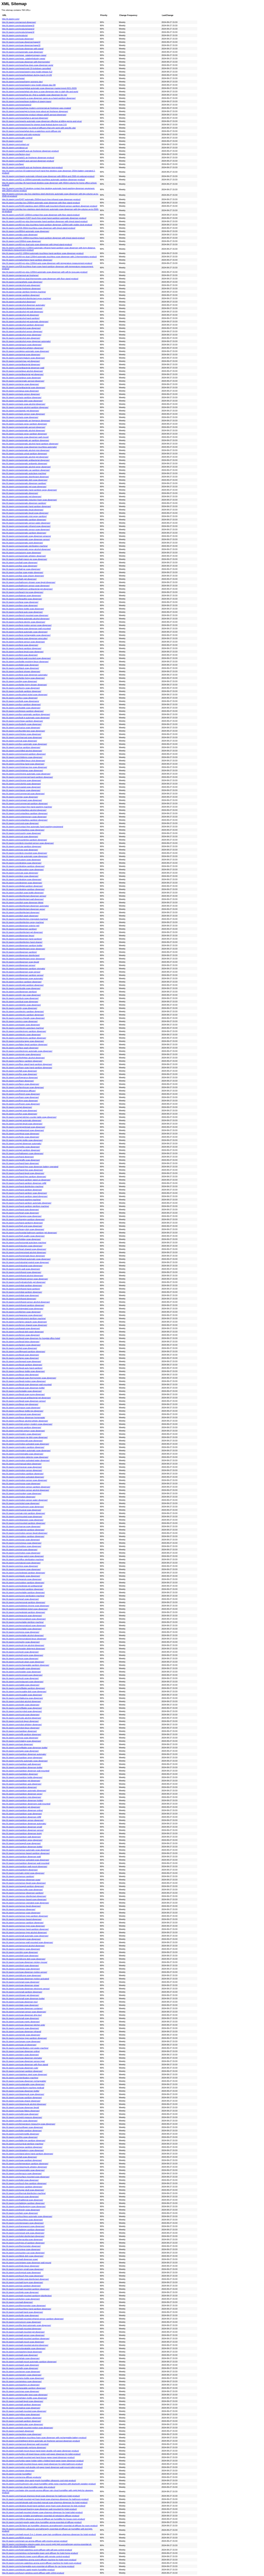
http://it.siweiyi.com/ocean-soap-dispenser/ (21, 1540)
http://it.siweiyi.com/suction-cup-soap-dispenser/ (23, 2253)
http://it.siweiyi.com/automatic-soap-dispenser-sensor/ (26, 539)
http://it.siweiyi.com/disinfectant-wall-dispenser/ (23, 899)
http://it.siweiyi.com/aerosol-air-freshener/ (20, 275)
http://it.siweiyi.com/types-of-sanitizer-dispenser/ (23, 2243)
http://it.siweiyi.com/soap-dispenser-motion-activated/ (25, 1979)
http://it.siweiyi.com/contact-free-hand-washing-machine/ (27, 807)
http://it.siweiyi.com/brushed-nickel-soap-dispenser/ (24, 694)
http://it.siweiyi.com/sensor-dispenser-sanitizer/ (22, 1893)
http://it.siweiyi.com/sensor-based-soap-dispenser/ (24, 1899)
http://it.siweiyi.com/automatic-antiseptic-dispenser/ (24, 463)
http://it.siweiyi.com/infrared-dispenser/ (19, 1299)
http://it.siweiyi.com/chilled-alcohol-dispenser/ (22, 751)
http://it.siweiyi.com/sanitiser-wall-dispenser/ (21, 1764)
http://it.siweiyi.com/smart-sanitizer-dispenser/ (22, 2071)
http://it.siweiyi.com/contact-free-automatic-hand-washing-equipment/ (32, 826)
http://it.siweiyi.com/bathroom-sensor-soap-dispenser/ (26, 585)
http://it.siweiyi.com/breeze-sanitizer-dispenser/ (23, 711)
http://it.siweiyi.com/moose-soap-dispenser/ (21, 1483)
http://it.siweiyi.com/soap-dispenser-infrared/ (21, 2031)
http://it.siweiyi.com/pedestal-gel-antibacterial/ (22, 1586)
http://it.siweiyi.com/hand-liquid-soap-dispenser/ (23, 1173)
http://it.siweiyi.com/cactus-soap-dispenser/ (21, 727)
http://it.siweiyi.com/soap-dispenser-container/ (22, 2008)
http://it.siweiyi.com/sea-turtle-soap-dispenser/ (22, 1889)
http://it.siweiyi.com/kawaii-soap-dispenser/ (21, 1328)
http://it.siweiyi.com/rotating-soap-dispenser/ (21, 1741)
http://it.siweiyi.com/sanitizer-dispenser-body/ (22, 1833)
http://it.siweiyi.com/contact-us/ (15, 144)
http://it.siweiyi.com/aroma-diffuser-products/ (21, 2477)
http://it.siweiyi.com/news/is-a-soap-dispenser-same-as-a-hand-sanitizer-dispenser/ (39, 98)
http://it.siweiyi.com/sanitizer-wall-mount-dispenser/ (24, 1866)
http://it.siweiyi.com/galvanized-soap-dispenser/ (23, 1130)
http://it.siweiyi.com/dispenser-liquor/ (18, 935)
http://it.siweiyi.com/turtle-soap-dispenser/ (20, 2315)
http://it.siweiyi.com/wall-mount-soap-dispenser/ (23, 2342)
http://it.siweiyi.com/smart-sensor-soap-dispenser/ (24, 2012)
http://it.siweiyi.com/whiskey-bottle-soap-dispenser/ (24, 2398)
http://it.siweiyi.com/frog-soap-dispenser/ (20, 1100)
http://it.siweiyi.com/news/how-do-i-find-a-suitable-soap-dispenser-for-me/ (34, 95)
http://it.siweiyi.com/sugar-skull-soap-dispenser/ (23, 2190)
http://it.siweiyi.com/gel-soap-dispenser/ (19, 1110)
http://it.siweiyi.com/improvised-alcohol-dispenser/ (24, 1252)
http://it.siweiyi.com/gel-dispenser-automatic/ (21, 1143)
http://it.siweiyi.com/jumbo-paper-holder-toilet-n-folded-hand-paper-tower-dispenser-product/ (43, 2461)
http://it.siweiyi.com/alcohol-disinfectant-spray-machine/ (26, 298)
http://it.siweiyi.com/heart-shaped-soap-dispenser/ (24, 1249)
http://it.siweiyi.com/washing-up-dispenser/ (21, 2385)
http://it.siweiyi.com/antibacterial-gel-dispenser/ (22, 374)
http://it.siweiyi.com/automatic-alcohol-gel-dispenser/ (25, 457)
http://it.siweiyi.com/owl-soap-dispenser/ (19, 1549)
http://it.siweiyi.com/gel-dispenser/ (17, 1107)
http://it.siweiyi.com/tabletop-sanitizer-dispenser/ (23, 2229)
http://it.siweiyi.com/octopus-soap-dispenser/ (21, 1543)
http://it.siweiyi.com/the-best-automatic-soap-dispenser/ (26, 2325)
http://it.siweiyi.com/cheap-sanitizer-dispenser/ (22, 721)
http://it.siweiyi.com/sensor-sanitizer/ (18, 1876)
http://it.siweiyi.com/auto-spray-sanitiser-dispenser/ (24, 434)
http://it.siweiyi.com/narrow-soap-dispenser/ (21, 1526)
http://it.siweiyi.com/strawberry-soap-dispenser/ (23, 2150)
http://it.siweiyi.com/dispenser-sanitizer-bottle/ (22, 945)
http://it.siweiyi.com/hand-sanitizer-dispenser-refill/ (24, 1183)
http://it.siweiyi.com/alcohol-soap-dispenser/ (21, 328)
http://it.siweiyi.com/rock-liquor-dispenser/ (20, 1721)
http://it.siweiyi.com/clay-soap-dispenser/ (20, 797)
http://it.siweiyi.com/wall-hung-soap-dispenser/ (22, 2282)
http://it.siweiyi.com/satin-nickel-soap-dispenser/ (23, 1873)
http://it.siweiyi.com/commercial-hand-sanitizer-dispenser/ (27, 777)
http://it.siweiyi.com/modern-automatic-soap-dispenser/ (26, 1450)
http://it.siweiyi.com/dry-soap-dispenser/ (19, 1008)
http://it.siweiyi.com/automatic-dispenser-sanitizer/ (24, 503)
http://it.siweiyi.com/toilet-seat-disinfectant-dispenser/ (25, 2279)
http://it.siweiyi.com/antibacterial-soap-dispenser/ (23, 387)
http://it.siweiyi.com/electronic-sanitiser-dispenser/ (24, 1038)
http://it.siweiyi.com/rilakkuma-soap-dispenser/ (22, 1698)
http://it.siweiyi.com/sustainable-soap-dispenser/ (23, 2084)
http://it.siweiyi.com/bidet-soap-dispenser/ (20, 665)
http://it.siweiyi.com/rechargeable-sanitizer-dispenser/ (25, 1665)
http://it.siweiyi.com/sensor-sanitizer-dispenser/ (22, 1922)
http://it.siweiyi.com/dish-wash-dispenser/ (20, 916)
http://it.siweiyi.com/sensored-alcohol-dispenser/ (23, 1946)
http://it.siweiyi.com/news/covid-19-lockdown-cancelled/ (26, 68)
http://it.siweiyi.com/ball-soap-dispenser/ (20, 562)
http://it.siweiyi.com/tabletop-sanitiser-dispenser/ (23, 2203)
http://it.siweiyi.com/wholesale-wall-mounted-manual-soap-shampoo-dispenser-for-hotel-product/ (44, 2502)
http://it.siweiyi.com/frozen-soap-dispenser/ (21, 1104)
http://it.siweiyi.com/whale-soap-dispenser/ (21, 2358)
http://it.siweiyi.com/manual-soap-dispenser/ (21, 1414)
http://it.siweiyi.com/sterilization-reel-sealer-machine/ (25, 2048)
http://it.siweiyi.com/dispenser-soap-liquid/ (20, 962)
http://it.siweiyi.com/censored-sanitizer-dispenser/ (24, 754)
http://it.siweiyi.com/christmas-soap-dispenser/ (22, 770)
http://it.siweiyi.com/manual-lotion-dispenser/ (21, 1464)
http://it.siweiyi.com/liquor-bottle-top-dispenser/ (22, 1411)
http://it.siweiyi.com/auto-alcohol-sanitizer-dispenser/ (25, 407)
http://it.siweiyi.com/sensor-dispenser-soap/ (21, 1880)
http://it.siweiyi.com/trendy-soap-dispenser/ (21, 2210)
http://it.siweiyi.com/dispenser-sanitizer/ (19, 952)
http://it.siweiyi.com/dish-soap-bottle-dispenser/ (23, 892)
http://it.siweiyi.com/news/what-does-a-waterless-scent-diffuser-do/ (31, 131)
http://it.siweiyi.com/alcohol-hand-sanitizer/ (21, 318)
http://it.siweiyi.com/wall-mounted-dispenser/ (21, 2328)
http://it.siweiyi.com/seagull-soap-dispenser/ (21, 1843)
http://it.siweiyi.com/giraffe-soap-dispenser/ (21, 1160)
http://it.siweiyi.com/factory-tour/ (16, 154)
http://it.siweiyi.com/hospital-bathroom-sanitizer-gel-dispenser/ (29, 1233)
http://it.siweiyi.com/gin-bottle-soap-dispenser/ (22, 1140)
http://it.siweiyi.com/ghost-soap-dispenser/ (20, 1133)
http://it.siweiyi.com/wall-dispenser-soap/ (20, 2259)
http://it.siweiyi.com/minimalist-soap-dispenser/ (22, 1454)
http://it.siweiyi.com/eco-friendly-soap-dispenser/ (23, 1018)
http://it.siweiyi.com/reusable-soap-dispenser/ (22, 1695)
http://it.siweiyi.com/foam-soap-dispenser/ (20, 1097)
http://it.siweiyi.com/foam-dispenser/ (18, 1081)
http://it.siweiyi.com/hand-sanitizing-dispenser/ (22, 1223)
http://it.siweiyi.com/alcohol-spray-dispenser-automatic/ (26, 341)
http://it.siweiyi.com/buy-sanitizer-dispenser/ (21, 704)
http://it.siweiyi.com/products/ (15, 35)
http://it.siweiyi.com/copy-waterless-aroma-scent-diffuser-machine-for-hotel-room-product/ (41, 2563)
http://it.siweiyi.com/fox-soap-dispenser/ (19, 1074)
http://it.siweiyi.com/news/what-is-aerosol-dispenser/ (25, 118)
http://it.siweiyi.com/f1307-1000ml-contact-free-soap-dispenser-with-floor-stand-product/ (41, 215)
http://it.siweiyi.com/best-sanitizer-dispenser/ (21, 648)
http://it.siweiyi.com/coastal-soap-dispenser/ (21, 787)
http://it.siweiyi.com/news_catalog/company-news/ (24, 55)
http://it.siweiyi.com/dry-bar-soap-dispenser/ (21, 995)
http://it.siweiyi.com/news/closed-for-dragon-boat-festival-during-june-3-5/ (34, 124)
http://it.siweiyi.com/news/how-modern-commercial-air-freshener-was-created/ (36, 108)
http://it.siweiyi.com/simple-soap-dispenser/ (21, 2035)
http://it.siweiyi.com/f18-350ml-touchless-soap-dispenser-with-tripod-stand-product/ (38, 228)
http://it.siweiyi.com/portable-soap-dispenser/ (22, 1629)
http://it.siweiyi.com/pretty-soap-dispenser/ (20, 1705)
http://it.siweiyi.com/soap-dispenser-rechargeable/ (24, 2081)
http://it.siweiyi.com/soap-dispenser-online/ (21, 2051)
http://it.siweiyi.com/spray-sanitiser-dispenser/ (22, 2187)
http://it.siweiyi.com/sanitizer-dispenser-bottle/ (22, 1847)
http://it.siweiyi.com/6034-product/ (17, 2538)
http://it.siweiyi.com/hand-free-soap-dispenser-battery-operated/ (30, 1166)
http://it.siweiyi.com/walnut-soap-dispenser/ (21, 2408)
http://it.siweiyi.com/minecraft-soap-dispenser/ (22, 1440)
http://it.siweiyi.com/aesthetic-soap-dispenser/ (22, 282)
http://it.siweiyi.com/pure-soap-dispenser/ (20, 1658)
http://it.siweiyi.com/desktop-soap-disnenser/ (21, 863)
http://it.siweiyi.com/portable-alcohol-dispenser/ (23, 1635)
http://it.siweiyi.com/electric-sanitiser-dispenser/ (23, 1011)
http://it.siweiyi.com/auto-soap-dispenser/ (20, 417)
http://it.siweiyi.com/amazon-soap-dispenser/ (22, 345)
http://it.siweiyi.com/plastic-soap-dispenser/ (21, 1576)
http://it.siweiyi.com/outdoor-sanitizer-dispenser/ (23, 1582)
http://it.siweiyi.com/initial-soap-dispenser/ (20, 1295)
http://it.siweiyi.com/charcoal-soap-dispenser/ (22, 737)
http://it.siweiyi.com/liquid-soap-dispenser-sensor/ (24, 1401)
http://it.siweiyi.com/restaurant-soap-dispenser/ (22, 1681)
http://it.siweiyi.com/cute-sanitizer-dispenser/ (21, 846)
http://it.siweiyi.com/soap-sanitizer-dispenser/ (22, 2097)
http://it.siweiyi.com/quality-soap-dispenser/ (21, 1668)
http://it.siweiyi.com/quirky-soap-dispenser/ (21, 1642)
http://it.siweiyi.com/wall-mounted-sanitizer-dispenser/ (26, 2289)
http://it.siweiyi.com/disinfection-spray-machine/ (23, 922)
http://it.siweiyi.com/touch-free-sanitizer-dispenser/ (24, 2183)
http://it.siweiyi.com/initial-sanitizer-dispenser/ (22, 1292)
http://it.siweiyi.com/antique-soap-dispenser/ (21, 378)
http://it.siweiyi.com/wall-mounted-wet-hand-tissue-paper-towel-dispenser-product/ (38, 2457)
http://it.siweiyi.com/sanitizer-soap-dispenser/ (22, 1814)
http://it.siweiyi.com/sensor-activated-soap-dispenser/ (25, 1860)
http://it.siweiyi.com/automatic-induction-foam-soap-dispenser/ (29, 500)
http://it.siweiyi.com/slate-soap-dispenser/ (20, 2005)
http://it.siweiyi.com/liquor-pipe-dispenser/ (20, 1374)
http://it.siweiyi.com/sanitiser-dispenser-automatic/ (24, 1754)
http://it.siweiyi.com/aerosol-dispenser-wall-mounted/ (25, 2444)
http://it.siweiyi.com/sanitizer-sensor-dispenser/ (22, 1820)
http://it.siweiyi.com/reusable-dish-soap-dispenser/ (24, 1691)
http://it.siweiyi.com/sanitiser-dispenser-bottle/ (22, 1767)
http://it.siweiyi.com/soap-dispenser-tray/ (20, 2002)
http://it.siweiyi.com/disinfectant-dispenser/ (21, 912)
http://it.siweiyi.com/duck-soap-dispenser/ (20, 998)
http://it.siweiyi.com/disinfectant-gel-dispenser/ (22, 932)
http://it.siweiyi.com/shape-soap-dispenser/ (21, 1969)
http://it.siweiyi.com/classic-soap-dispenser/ (21, 790)
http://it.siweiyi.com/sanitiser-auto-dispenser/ (21, 1784)
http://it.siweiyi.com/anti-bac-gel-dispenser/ (21, 361)
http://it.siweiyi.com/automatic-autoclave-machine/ (24, 473)
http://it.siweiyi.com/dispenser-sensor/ (18, 965)
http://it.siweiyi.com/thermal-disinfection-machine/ (24, 2193)
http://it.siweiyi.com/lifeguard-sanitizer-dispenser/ (23, 1351)
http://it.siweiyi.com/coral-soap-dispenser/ (20, 823)
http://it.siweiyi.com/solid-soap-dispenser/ (20, 2114)
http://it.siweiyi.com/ (10, 19)
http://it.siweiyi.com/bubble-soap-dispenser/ (21, 708)
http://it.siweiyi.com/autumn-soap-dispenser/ (21, 552)
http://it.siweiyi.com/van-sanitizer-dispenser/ (21, 2286)
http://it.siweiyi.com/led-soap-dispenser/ (19, 1348)
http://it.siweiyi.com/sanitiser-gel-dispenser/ (21, 1781)
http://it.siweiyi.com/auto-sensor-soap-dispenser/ (23, 414)
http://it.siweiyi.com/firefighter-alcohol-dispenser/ (23, 1058)
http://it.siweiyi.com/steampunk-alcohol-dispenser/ (24, 2104)
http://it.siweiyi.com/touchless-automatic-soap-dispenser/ (27, 2216)
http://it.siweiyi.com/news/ (13, 78)
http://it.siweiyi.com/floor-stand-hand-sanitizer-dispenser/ (27, 1064)
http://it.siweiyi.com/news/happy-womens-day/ (22, 82)
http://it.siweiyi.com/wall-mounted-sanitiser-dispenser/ (26, 2338)
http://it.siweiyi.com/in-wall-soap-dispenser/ (21, 1269)
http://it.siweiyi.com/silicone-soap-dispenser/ (21, 1975)
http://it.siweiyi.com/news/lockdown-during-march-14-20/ (27, 75)
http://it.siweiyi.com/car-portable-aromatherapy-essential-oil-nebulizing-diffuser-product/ (40, 2516)
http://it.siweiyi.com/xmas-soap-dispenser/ (20, 2391)
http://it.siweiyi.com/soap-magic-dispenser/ (21, 2021)
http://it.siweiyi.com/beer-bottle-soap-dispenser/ (23, 609)
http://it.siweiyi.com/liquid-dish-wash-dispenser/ (23, 1332)
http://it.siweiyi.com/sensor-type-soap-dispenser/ (23, 1926)
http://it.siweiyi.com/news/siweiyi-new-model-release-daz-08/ (29, 85)
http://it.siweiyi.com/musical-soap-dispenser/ (21, 1510)
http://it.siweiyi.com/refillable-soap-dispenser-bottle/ (24, 1747)
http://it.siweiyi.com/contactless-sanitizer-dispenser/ (24, 820)
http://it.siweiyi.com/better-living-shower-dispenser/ (24, 685)
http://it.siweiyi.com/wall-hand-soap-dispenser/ (22, 2312)
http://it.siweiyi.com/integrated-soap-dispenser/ (22, 1308)
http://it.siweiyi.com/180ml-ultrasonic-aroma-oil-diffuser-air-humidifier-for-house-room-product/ (43, 2519)
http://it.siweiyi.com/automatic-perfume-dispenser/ (24, 2447)
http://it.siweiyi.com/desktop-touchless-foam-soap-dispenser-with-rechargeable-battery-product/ (44, 2437)
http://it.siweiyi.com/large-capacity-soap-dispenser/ (24, 1322)
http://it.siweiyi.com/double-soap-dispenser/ (21, 988)
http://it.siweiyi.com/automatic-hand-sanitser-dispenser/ (26, 506)
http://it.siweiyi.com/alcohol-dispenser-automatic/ (23, 305)
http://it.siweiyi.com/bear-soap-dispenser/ (20, 602)
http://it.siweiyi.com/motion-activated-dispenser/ (23, 1477)
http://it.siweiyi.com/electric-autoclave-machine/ (23, 1028)
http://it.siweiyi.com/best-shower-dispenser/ (21, 671)
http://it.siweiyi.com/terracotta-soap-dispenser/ (22, 2239)
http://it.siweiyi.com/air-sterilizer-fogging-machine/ (24, 292)
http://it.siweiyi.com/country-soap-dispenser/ (21, 833)
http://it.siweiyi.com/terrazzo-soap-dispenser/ (22, 2173)
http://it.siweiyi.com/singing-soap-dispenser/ (21, 1939)
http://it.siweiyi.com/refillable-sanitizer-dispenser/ (23, 1688)
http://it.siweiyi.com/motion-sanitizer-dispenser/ (22, 1473)
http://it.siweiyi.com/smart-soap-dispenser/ (20, 1982)
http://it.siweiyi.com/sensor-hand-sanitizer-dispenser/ (25, 1929)
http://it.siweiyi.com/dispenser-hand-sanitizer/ (22, 939)
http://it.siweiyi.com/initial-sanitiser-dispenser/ (22, 1285)
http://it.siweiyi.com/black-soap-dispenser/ (20, 668)
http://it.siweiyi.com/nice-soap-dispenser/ (20, 1566)
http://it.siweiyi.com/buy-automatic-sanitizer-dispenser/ (26, 714)
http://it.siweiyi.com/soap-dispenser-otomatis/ (22, 2058)
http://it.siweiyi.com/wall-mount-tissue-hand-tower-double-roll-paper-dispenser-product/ (40, 2451)
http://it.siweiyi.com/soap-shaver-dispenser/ (21, 2101)
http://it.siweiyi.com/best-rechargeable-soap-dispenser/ (26, 635)
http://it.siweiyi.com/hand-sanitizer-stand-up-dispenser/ (26, 1180)
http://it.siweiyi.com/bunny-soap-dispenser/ (21, 688)
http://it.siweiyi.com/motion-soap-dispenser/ (21, 1553)
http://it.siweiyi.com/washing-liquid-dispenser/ (22, 2352)
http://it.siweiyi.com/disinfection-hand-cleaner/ (22, 942)
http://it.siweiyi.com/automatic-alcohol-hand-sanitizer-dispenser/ (30, 444)
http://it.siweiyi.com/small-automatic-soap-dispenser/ (25, 1936)
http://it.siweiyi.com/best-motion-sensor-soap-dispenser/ (27, 625)
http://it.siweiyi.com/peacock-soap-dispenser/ (22, 1615)
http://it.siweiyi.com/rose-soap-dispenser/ (20, 1738)
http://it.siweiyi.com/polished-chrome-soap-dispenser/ (25, 1606)
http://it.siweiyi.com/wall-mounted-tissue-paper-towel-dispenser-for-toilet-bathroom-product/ (42, 2464)
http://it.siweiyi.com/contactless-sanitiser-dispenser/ (24, 813)
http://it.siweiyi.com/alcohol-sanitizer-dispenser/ (23, 325)
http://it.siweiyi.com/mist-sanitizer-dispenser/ (21, 1427)
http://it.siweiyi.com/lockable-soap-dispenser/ (22, 1391)
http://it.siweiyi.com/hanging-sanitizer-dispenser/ (23, 1219)
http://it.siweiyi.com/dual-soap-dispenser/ (20, 1001)
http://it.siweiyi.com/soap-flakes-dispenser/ (21, 2111)
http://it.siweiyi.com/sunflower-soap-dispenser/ (22, 2127)
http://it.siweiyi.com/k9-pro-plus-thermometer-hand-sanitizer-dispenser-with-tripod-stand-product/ (45, 221)
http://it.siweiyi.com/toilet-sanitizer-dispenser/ (22, 2130)
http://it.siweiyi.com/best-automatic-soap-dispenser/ (24, 632)
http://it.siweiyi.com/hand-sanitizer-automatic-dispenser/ (26, 1203)
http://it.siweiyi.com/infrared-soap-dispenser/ (21, 1272)
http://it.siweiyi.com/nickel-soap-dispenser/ (21, 1503)
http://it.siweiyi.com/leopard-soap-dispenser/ (21, 1361)
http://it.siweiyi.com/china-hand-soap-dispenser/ (23, 764)
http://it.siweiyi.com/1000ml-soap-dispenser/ (21, 241)
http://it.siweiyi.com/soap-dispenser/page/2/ (21, 42)
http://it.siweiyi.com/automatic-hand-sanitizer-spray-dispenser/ (29, 490)
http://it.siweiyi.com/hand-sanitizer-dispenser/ (22, 1190)
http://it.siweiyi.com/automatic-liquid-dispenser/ (22, 510)
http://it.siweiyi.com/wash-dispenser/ (18, 2431)
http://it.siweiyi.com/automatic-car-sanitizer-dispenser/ (26, 470)
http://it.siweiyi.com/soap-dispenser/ (18, 39)
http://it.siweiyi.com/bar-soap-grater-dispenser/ (22, 572)
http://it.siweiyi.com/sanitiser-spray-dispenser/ (22, 1757)
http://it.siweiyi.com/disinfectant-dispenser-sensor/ (24, 896)
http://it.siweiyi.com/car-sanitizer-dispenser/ (21, 747)
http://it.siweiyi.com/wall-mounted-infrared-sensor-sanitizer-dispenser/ (33, 2319)
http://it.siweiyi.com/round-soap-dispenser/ (21, 1714)
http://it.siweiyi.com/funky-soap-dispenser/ (20, 1137)
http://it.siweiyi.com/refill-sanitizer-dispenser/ (21, 1734)
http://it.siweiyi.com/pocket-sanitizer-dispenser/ (22, 1589)
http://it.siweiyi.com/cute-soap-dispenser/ (20, 873)
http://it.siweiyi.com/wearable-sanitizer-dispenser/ (24, 2388)
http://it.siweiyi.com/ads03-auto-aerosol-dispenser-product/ (28, 161)
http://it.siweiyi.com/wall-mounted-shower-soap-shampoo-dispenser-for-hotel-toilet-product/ (42, 2512)
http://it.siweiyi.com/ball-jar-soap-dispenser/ (21, 569)
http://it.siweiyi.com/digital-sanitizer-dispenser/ (22, 886)
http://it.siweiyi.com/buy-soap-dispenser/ (20, 698)
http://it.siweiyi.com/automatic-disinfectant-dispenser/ (25, 477)
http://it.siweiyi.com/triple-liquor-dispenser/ (20, 2266)
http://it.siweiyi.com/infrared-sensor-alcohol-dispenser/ (26, 1302)
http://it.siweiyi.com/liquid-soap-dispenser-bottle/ (23, 1388)
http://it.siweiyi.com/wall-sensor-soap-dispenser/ (23, 2335)
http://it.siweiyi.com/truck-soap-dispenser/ (20, 2196)
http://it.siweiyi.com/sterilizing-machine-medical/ (23, 2088)
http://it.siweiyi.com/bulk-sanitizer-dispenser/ (21, 691)
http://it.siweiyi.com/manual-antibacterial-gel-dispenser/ (26, 1398)
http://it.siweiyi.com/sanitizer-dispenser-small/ (22, 1827)
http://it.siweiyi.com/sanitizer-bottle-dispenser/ (22, 1777)
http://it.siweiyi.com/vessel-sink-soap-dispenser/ (23, 2233)
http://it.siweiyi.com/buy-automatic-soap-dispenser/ (24, 744)
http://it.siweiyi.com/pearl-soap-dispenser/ (20, 1599)
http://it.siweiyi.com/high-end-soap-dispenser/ (22, 1226)
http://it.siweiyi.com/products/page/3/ (18, 25)
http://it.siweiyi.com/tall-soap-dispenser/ (19, 2157)
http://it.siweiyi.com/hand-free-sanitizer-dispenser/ (24, 1176)
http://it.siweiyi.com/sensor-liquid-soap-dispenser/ (24, 1883)
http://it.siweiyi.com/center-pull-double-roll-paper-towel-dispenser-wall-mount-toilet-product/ (42, 2467)
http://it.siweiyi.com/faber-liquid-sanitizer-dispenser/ (24, 1044)
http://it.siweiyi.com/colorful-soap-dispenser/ (21, 784)
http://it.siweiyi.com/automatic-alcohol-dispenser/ (23, 430)
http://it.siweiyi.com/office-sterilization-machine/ (23, 1559)
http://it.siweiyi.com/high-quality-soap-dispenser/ (23, 1236)
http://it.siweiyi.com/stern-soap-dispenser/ (20, 2055)
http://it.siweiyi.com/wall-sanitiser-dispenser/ (21, 2404)
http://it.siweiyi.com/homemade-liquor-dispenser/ (23, 1256)
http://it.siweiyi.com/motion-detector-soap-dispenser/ (25, 1457)
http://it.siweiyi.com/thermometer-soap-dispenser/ (24, 2305)
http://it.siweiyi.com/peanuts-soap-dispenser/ (22, 1579)
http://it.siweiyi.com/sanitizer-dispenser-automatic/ (24, 1823)
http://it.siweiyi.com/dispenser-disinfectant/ (21, 955)
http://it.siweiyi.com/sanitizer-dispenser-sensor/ (22, 1830)
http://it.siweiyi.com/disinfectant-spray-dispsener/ (23, 959)
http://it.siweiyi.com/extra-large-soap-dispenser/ (23, 1041)
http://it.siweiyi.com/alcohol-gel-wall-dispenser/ (22, 311)
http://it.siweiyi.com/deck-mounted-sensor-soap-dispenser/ (28, 843)
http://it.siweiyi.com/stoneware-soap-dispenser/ (23, 2223)
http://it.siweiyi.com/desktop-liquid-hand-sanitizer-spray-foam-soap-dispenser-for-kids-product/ (43, 2506)
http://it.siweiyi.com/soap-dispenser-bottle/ (20, 2091)
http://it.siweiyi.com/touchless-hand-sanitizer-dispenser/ (26, 2309)
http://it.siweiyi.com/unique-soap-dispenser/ (21, 2249)
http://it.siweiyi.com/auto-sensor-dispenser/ (21, 394)
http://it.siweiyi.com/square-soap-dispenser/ (21, 2041)
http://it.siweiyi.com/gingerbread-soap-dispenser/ (23, 1127)
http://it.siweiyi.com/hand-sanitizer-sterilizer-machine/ (25, 1206)
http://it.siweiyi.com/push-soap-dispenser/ (20, 1678)
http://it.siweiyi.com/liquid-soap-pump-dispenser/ (23, 1394)
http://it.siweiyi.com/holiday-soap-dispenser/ (21, 1239)
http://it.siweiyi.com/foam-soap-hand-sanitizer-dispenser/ (27, 1067)
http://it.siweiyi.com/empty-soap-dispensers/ (21, 1054)
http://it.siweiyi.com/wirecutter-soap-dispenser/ (22, 2424)
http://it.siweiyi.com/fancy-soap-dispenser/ (20, 1084)
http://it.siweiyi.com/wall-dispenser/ (17, 2302)
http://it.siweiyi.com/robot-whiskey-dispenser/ (22, 1724)
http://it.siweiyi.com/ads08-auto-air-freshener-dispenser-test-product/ (32, 167)
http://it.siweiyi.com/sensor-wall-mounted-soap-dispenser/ (27, 1942)
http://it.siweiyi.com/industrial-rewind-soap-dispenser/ (25, 1262)
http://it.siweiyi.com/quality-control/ (17, 138)
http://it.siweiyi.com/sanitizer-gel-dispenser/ (21, 1807)
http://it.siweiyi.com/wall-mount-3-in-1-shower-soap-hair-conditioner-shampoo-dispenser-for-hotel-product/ (49, 2534)
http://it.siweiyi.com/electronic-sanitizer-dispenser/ (24, 1031)
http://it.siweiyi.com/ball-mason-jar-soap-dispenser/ (24, 559)
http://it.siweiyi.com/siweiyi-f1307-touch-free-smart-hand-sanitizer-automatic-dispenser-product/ (44, 218)
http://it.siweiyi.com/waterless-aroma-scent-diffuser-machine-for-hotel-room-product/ (39, 2560)
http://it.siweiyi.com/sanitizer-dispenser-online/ (22, 1810)
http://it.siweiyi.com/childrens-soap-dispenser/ (22, 757)
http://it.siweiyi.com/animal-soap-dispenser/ (21, 354)
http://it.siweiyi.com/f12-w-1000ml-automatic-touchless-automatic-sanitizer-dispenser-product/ (43, 179)
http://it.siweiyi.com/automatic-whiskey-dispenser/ (24, 556)
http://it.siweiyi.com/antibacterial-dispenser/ (21, 364)
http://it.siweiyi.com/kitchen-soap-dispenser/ (21, 1312)
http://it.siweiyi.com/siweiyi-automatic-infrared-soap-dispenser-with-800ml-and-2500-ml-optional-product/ (48, 176)
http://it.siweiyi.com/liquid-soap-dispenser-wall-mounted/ (27, 1384)
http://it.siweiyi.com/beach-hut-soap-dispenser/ (22, 592)
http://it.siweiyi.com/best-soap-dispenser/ (20, 645)
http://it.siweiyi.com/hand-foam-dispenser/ (20, 1163)
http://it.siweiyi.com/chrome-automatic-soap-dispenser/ (26, 774)
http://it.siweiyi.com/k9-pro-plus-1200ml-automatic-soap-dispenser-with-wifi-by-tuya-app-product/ (44, 272)
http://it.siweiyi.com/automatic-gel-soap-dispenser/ (24, 486)
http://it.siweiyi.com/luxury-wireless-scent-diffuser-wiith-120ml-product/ (33, 2573)
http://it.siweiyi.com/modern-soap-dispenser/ (21, 1434)
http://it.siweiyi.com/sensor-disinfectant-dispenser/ (24, 1896)
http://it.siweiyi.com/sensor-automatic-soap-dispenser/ (26, 1850)
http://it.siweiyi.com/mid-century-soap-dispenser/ (23, 1431)
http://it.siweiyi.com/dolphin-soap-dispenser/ (21, 1005)
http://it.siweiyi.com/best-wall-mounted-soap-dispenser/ (26, 658)
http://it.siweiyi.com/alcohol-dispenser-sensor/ (22, 308)
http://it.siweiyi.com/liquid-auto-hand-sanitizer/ (22, 1368)
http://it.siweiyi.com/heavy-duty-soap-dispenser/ (23, 1229)
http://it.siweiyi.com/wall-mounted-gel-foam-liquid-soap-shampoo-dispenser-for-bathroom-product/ (45, 2499)
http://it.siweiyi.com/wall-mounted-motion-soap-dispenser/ (27, 2428)
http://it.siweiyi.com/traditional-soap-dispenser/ (22, 2200)
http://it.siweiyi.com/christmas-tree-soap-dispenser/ (24, 767)
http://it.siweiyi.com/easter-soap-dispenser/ (21, 1025)
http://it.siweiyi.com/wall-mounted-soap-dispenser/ (24, 2411)
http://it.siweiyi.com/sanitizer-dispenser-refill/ (21, 1817)
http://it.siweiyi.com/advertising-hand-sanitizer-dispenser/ (27, 260)
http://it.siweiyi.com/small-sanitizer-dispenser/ (22, 1992)
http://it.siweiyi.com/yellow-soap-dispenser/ (21, 2414)
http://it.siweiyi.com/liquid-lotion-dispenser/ (21, 1341)
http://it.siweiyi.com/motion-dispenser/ (18, 1497)
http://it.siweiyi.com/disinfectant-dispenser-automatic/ (25, 906)
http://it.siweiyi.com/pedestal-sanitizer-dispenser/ (23, 1612)
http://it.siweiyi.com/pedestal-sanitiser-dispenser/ (23, 1573)
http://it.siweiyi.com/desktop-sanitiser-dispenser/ (23, 889)
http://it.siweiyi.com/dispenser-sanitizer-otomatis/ (23, 968)
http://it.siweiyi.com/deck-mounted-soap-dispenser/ (24, 853)
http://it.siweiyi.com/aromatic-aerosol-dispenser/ (23, 381)
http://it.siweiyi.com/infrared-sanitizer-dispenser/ (23, 1305)
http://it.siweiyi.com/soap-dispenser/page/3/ (21, 45)
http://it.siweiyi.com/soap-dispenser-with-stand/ (22, 48)
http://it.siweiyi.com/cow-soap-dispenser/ (20, 850)
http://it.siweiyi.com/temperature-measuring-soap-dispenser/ (28, 2124)
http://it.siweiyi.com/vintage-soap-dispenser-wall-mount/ (26, 2262)
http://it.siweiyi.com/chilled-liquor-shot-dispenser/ (23, 760)
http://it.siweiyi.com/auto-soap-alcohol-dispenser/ (23, 404)
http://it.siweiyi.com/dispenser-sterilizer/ (19, 992)
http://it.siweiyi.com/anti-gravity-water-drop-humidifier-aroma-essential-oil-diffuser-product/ (42, 2522)
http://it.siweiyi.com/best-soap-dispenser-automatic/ (24, 675)
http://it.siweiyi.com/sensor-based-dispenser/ (22, 1919)
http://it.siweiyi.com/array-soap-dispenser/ (20, 384)
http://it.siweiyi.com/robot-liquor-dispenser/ (21, 1728)
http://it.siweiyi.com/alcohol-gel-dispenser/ (20, 315)
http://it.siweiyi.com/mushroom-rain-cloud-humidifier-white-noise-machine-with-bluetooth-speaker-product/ (49, 2484)
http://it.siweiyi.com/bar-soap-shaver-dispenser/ (23, 576)
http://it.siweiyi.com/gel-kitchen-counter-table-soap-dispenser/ (29, 1117)
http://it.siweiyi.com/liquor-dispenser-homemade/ (23, 1417)
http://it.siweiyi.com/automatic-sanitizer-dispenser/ (24, 533)
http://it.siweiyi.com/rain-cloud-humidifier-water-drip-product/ (28, 2487)
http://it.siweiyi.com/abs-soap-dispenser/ (20, 234)
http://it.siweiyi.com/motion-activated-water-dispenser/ (26, 1460)
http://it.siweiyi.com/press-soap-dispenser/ (20, 1632)
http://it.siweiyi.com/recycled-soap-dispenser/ (22, 1711)
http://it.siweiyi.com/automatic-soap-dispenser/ (22, 52)
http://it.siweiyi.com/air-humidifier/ (17, 2474)
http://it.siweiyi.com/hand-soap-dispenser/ (20, 1209)
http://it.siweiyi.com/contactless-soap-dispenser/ (23, 830)
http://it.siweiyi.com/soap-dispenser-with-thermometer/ (26, 62)
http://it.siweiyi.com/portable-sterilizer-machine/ (23, 1622)
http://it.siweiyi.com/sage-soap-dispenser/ (20, 1751)
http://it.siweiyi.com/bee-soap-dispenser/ (20, 605)
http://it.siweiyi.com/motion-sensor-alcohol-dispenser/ (25, 1490)
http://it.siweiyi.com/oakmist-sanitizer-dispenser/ (23, 1530)
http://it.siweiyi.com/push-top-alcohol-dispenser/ (23, 1645)
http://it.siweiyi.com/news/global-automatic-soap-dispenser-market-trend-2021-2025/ (39, 88)
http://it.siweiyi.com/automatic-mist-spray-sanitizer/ (24, 516)
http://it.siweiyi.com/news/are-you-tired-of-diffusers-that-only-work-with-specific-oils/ (39, 128)
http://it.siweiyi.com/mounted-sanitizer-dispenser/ (23, 1523)
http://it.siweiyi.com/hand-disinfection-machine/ (22, 1186)
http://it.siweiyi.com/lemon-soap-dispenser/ (21, 1335)
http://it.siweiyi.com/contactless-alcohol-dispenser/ (24, 810)
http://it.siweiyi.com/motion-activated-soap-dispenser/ (25, 1444)
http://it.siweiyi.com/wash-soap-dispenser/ (20, 2365)
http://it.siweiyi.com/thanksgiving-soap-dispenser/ (23, 2206)
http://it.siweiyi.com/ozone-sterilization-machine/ (23, 1596)
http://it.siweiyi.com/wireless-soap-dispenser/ (22, 2381)
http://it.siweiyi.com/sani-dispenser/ (17, 1744)
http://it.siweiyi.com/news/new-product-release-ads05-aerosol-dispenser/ (34, 115)
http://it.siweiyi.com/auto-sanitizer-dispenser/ (21, 397)
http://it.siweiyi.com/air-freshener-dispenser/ (21, 288)
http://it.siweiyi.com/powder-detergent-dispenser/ (23, 1648)
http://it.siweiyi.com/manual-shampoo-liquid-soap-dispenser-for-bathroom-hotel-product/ (41, 2496)
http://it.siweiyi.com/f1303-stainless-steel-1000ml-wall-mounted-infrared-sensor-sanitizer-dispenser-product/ (49, 206)
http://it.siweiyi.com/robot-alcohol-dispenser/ (21, 1701)
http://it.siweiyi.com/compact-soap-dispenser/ (22, 800)
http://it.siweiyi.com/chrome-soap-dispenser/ (21, 780)
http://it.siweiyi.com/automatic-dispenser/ (20, 493)
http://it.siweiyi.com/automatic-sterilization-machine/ (25, 546)
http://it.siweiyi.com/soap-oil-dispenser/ (19, 2045)
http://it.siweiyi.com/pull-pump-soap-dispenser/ (22, 1655)
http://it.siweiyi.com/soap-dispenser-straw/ (20, 1985)
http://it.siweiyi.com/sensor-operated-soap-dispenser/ (25, 1903)
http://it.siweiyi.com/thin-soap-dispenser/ (20, 2137)
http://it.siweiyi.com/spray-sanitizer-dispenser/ (22, 2147)
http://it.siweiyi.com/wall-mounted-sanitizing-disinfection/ (27, 2295)
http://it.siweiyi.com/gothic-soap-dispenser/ (21, 1147)
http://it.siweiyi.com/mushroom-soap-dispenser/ (23, 1507)
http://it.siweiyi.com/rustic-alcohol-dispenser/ (21, 1718)
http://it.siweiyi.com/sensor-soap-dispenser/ (21, 1913)
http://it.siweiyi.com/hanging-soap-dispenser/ (22, 1216)
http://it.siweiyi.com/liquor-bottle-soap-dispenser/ (23, 1371)
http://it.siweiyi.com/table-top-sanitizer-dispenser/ (23, 2140)
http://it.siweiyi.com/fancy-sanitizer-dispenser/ (22, 1061)
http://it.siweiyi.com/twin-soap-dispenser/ (20, 2213)
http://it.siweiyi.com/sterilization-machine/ (20, 2078)
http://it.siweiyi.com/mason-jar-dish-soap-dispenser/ (25, 1437)
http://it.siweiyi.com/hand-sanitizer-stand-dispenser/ (24, 1196)
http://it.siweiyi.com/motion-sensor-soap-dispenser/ (24, 1480)
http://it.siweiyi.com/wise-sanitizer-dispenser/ (21, 2418)
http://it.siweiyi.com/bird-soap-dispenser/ (20, 655)
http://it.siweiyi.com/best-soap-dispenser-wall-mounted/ (26, 628)
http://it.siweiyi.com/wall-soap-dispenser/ (20, 2355)
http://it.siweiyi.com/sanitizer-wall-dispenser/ (21, 1837)
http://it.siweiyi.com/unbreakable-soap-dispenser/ (23, 2348)
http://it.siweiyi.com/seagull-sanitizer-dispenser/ (23, 1886)
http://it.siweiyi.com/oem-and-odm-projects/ (21, 134)
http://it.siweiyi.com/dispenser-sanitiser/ (19, 929)
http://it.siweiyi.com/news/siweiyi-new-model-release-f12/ (27, 72)
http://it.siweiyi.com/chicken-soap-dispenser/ (21, 734)
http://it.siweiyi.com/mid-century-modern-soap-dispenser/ (27, 1424)
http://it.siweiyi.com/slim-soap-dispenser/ (20, 1952)
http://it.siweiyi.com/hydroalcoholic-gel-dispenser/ (23, 1282)
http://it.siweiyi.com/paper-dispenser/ (18, 2470)
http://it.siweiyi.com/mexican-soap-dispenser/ (22, 1467)
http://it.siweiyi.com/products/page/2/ (18, 29)
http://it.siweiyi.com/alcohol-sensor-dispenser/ (22, 331)
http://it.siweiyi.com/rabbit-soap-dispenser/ (20, 1685)
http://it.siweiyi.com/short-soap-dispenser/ (20, 1965)
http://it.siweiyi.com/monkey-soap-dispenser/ (21, 1493)
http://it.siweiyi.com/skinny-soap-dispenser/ (21, 1949)
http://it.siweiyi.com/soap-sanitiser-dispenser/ (22, 2160)
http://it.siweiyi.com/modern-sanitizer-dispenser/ (23, 1447)
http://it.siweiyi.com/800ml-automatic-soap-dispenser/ (25, 231)
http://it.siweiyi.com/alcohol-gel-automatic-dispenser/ (25, 321)
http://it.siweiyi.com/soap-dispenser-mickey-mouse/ (24, 1962)
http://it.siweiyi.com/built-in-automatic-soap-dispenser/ (26, 718)
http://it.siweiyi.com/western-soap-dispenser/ (21, 2375)
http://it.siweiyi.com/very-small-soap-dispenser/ (22, 2269)
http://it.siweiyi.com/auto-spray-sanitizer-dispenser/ (24, 424)
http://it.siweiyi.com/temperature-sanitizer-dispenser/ (25, 2163)
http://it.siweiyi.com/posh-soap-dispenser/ (20, 1652)
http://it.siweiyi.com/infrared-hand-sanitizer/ (21, 1289)
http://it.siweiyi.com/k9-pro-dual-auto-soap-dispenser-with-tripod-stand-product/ (37, 244)
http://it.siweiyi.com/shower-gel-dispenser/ (20, 1995)
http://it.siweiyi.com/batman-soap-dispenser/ (21, 595)
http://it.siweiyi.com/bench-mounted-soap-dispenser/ (25, 615)
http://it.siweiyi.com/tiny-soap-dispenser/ (20, 2121)
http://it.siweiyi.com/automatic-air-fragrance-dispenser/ (26, 420)
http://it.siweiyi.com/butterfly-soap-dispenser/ (22, 724)
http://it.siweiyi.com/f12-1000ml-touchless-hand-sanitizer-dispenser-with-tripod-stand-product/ (43, 238)
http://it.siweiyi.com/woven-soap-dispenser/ (21, 2371)
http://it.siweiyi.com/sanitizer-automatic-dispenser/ (24, 1790)
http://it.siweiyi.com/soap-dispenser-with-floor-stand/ (25, 2064)
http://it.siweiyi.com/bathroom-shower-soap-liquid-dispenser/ (28, 582)
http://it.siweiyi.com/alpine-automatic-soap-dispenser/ (25, 351)
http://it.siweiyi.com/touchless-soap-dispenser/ (22, 2220)
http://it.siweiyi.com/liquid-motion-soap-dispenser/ (24, 1381)
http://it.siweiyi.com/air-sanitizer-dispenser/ (21, 295)
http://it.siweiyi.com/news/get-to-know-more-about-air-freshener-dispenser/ (35, 111)
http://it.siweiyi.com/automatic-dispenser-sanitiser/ (24, 483)
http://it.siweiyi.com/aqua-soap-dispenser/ (20, 391)
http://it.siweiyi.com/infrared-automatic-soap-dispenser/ (26, 1259)
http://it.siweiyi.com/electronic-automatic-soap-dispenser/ (27, 1051)
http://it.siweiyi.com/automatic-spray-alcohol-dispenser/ (26, 549)
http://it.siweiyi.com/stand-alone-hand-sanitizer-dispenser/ (27, 2154)
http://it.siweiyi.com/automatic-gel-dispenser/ (21, 496)
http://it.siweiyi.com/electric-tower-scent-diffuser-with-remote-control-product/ (36, 2556)
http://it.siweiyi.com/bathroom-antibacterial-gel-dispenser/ (27, 589)
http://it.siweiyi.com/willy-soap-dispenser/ (20, 2368)
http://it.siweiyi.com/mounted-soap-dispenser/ (22, 1516)
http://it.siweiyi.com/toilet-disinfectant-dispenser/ (23, 2236)
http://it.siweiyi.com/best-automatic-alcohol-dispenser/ (26, 618)
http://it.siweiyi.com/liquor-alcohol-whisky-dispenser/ (25, 1421)
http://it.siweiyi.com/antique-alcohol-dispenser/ (22, 371)
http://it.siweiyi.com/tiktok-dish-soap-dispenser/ (22, 2256)
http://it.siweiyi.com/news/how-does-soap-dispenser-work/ (27, 65)
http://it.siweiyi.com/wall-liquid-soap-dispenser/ (22, 2401)
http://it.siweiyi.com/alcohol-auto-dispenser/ (21, 285)
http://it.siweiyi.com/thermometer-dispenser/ (21, 2246)
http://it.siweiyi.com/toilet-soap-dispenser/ (20, 2180)
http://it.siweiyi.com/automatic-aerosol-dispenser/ (23, 427)
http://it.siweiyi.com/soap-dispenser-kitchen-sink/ (23, 2025)
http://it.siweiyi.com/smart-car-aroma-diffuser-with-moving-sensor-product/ (34, 2541)
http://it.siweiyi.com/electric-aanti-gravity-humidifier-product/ (28, 2569)
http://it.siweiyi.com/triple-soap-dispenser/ (20, 2292)
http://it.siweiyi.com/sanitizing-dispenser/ (20, 1870)
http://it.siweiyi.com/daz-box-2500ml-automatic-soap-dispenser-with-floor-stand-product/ (41, 203)
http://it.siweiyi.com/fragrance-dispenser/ (20, 1077)
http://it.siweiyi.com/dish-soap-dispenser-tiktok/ (22, 902)
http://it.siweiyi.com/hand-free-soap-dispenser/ (22, 1170)
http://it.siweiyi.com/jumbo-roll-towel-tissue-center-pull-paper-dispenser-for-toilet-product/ (41, 2454)
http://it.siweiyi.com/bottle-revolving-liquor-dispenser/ (25, 661)
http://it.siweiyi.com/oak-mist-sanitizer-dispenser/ (23, 1513)
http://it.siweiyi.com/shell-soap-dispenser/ (20, 1955)
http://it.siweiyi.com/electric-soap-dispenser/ (21, 1034)
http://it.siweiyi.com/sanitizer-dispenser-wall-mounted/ (26, 1863)
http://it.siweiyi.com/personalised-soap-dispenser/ (24, 1619)
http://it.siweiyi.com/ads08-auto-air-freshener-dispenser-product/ (30, 151)
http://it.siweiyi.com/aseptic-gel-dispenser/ (20, 411)
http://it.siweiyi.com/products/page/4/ (18, 32)
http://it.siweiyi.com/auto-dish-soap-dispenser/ (22, 401)
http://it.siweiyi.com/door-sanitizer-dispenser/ (22, 982)
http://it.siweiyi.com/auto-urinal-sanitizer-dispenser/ (24, 453)
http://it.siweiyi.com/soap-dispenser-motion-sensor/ (24, 1972)
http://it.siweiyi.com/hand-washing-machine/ (21, 1200)
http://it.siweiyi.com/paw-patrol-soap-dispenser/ (23, 1556)
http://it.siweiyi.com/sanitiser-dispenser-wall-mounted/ (26, 1771)
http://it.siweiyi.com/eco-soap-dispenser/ (20, 1021)
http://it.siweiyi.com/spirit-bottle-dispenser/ (20, 2134)
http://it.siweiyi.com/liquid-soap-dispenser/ (20, 1355)
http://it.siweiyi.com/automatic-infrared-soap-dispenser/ (26, 526)
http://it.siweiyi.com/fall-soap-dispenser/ (19, 1071)
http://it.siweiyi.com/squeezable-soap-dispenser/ (23, 2170)
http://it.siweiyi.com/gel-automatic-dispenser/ (21, 1120)
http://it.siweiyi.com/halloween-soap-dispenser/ (22, 1153)
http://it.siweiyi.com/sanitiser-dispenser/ (19, 1731)
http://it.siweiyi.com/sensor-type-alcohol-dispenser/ (24, 1932)
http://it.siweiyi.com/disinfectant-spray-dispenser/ (23, 949)
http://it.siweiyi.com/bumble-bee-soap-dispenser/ (23, 731)
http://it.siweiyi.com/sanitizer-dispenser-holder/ (22, 1800)
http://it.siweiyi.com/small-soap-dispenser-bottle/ (23, 1998)
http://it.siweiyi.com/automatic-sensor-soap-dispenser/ (26, 529)
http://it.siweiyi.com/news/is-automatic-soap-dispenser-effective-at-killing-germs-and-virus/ (42, 121)
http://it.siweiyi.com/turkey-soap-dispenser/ (21, 2299)
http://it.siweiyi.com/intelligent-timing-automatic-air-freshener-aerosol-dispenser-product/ (41, 2441)
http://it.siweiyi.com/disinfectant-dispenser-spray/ (23, 909)
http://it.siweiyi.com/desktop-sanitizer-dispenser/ (23, 866)
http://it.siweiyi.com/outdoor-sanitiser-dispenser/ (23, 1536)
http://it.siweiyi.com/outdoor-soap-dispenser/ (21, 1546)
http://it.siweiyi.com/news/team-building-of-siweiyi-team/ (26, 101)
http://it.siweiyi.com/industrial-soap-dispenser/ (22, 1266)
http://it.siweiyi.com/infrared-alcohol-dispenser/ (22, 1275)
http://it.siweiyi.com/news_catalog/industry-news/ (23, 58)
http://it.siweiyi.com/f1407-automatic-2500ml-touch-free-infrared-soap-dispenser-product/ (41, 199)
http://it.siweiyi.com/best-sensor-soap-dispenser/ (23, 642)
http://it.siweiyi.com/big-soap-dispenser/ (19, 681)
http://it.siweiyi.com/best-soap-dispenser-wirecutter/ (24, 638)
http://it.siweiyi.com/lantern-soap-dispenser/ (21, 1345)
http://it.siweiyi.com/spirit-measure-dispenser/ (22, 2117)
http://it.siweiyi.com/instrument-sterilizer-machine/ (24, 1318)
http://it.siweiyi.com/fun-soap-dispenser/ (19, 1114)
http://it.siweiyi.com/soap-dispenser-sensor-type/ (23, 2061)
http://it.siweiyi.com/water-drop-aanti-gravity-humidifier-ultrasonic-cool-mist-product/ (39, 2480)
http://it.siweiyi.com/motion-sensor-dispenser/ (22, 1470)
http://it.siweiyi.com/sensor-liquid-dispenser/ (21, 1906)
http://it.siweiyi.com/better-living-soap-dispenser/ (23, 678)
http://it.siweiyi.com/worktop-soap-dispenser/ (21, 2434)
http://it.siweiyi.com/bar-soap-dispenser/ (19, 566)
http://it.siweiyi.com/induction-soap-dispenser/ (22, 1246)
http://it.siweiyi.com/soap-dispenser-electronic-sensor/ (26, 1988)
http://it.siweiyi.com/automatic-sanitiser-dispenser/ (24, 519)
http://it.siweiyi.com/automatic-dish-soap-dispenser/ (24, 480)
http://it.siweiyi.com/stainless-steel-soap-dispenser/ (24, 2074)
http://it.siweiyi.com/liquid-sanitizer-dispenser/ (22, 1365)
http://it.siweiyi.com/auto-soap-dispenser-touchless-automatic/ (29, 447)
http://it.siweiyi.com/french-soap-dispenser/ (21, 1094)
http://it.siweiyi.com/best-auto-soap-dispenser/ (22, 612)
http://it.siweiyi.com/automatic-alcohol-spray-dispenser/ (26, 467)
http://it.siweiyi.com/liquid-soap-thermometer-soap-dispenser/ (29, 1378)
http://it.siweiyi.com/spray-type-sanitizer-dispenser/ (24, 2038)
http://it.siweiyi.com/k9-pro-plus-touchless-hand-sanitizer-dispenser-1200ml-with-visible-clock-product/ (47, 225)
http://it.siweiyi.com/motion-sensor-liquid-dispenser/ (24, 1533)
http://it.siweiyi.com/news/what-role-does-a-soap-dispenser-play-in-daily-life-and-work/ (40, 91)
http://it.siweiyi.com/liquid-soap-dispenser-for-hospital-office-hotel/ (31, 1338)
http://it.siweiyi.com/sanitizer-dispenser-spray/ (22, 1794)
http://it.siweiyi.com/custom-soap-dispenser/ (21, 859)
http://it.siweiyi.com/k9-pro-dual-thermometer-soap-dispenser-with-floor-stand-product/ (40, 278)
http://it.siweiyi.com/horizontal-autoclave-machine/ (24, 1242)
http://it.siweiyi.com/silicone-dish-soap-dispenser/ (23, 1959)
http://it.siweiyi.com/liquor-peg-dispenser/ (20, 1404)
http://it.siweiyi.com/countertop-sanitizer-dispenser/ (24, 840)
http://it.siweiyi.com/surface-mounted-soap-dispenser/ (26, 2177)
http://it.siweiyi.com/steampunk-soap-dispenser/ (23, 2094)
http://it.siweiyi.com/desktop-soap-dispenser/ (21, 879)
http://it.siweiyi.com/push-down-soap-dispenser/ (23, 1662)
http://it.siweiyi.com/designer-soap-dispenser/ (22, 883)
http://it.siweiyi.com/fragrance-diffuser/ (19, 1091)
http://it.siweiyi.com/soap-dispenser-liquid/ (20, 2107)
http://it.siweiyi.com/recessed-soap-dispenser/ (22, 1675)
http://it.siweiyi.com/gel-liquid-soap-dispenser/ (22, 1124)
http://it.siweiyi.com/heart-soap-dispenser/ (20, 1213)
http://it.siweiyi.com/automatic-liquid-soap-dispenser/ (25, 513)
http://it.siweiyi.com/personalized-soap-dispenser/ (24, 1625)
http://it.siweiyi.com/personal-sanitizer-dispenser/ (23, 1602)
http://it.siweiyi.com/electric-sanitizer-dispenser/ (23, 1015)
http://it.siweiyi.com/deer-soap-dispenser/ (20, 876)
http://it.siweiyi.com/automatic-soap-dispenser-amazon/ (26, 536)
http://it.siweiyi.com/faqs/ (13, 164)
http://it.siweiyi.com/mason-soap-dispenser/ (21, 1407)
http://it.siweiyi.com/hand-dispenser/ (18, 1157)
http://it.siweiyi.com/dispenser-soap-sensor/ (21, 972)
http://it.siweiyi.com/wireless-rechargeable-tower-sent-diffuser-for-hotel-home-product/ (40, 2553)
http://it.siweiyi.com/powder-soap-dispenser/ (21, 1672)
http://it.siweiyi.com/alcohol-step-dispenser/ (21, 338)
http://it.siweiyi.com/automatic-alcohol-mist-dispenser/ (26, 450)
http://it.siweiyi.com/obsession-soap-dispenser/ (22, 1520)
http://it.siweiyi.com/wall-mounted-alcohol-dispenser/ (25, 2345)
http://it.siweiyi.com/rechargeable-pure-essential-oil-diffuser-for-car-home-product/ (38, 2566)
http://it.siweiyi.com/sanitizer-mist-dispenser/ (21, 1797)
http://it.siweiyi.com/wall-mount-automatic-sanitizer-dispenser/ (29, 2362)
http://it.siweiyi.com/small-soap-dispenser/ (20, 2018)
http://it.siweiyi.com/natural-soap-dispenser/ (21, 1563)
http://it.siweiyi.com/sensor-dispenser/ (18, 1909)
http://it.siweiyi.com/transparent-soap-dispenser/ (23, 2226)
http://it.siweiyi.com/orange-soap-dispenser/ (21, 1569)
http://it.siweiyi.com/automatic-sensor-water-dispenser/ (26, 523)
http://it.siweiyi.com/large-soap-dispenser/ (20, 1358)
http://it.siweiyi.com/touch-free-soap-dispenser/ (22, 2276)
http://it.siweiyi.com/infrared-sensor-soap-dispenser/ (25, 1279)
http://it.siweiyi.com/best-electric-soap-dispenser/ (23, 622)
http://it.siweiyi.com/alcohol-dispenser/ (19, 302)
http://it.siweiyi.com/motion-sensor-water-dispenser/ (25, 1500)
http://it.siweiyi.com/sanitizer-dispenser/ (19, 1787)
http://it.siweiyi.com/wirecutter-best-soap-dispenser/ (24, 2395)
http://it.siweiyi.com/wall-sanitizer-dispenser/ (21, 2421)
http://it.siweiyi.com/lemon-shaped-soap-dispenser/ (24, 1325)
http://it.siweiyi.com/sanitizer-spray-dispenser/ (22, 1840)
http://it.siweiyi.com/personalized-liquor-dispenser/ (24, 1639)
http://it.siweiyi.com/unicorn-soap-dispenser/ (21, 2322)
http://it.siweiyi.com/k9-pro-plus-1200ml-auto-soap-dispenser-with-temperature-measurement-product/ (47, 263)
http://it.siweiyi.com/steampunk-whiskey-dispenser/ (24, 2167)
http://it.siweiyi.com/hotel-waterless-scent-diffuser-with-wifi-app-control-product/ (37, 2550)
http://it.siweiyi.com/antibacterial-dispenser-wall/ (23, 368)
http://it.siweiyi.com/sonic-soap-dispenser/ (20, 2028)
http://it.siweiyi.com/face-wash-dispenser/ (20, 1048)
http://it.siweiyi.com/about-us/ (15, 148)
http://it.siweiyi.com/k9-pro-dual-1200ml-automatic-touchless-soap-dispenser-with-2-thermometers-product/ (49, 256)
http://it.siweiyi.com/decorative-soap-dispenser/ (23, 869)
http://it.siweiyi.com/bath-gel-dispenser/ (19, 579)
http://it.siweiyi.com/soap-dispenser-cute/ (20, 2068)
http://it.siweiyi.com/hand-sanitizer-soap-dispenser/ (24, 1193)
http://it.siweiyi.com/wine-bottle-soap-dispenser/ (23, 2378)
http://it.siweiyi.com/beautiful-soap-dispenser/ (22, 599)
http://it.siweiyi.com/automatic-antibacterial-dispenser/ (26, 460)
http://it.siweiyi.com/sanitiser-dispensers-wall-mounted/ (26, 1804)
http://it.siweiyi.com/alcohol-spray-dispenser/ (21, 335)
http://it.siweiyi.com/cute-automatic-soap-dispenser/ (24, 856)
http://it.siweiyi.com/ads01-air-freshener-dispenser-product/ (28, 157)
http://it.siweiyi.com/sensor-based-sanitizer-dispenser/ (26, 1853)
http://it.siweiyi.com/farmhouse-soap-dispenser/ (23, 1087)
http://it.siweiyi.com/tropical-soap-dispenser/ (21, 2272)
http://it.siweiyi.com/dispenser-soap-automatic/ (22, 978)
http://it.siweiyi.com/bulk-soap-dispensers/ (20, 701)
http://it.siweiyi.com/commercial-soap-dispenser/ (23, 793)
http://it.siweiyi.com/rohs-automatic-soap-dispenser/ (25, 1761)
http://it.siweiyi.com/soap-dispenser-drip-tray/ (22, 2015)
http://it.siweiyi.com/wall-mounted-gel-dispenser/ (23, 2332)
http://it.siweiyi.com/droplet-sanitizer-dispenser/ (23, 985)
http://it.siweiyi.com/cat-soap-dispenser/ (19, 741)
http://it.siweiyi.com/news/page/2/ (16, 105)
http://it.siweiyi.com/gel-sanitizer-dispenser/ (21, 1150)
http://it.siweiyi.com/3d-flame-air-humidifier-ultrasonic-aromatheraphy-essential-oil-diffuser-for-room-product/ (50, 2525)
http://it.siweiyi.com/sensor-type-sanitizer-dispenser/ (25, 1916)
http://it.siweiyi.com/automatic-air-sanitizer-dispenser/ (25, 440)
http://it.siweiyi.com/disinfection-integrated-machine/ (25, 919)
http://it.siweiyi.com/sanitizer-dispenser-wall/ (21, 1856)
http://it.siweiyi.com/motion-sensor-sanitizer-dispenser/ (26, 1487)
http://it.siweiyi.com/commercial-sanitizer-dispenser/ (25, 803)
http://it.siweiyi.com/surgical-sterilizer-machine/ (22, 2144)
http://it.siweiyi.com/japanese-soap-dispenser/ (22, 1315)
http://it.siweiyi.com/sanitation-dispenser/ (20, 1774)
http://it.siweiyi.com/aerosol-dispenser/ (19, 22)
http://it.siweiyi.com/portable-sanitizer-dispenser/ (23, 1592)
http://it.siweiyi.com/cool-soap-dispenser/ (20, 836)
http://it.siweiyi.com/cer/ (12, 141)
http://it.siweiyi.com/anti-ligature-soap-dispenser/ (23, 358)
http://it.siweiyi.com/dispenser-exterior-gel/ (20, 926)
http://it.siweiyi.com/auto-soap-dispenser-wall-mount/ (25, 437)
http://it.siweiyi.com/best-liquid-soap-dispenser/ (22, 652)
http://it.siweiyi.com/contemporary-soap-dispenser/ (24, 817)
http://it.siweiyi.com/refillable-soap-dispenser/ (22, 1708)
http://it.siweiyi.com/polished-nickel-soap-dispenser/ (25, 1609)
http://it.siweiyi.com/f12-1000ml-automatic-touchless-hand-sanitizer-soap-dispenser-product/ (43, 253)
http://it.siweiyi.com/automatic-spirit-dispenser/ (22, 543)
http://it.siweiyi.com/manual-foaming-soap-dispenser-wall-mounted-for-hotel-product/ (39, 2509)
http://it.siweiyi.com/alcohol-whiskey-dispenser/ (22, 348)
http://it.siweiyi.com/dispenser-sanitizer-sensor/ (22, 975)
